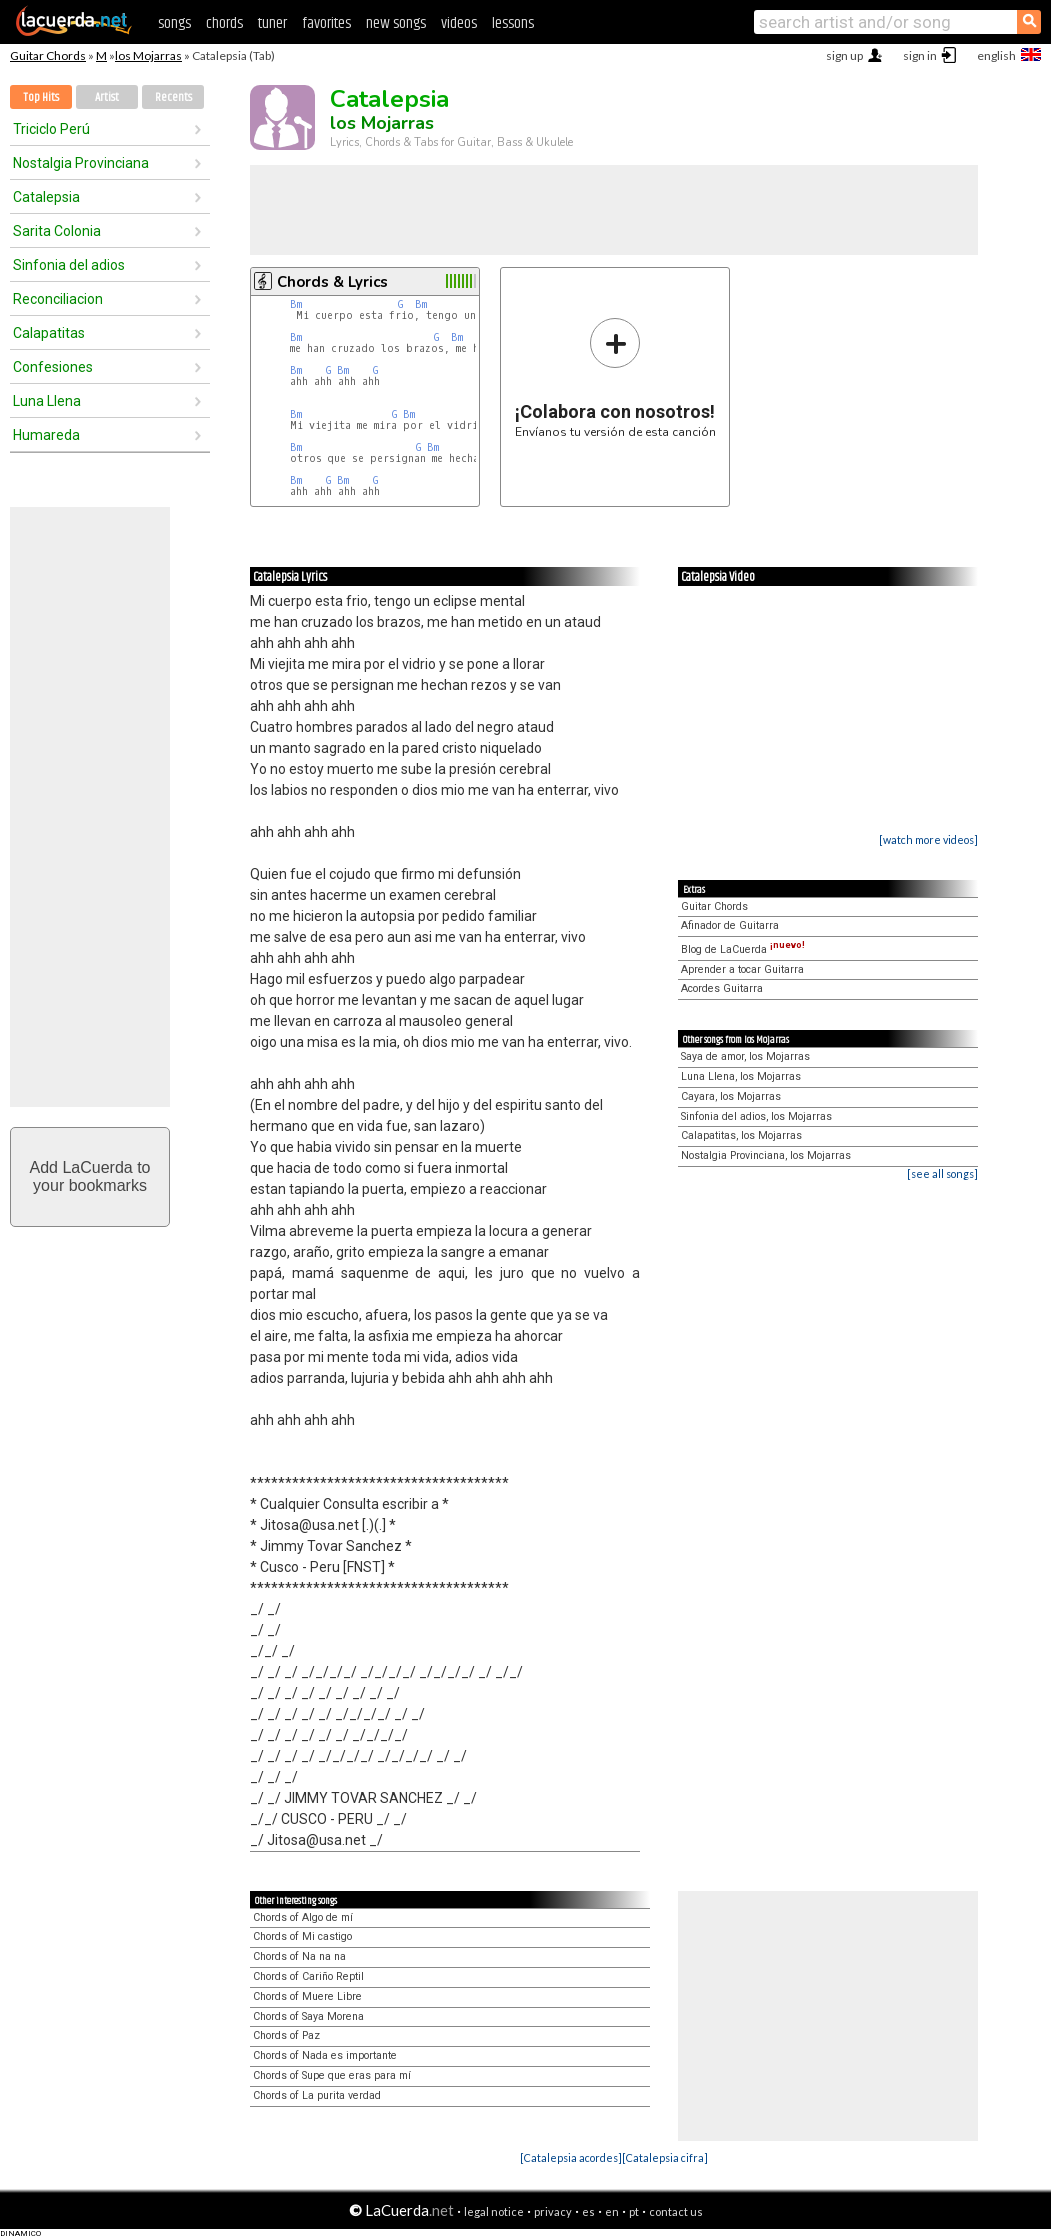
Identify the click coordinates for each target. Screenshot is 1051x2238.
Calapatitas (49, 333)
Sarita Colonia (57, 231)
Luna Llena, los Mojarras (741, 1076)
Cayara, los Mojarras (731, 1096)
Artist (107, 97)
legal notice (494, 2211)
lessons (513, 23)
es (588, 2211)
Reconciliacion (58, 299)
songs (174, 23)
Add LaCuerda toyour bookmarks (90, 1176)
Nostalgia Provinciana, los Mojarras (766, 1155)
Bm (296, 304)
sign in (920, 55)
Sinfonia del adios (69, 265)
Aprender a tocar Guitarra (742, 969)
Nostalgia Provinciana (81, 163)
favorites (326, 23)
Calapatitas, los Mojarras (741, 1135)
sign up (844, 55)
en (612, 2211)
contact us (676, 2211)
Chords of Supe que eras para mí (332, 2075)
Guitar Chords (48, 55)
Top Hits (41, 97)
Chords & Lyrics (332, 282)
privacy (553, 2211)
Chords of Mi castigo (302, 1936)
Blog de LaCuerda (743, 949)
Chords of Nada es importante (325, 2055)
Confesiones (53, 367)
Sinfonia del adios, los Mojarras (756, 1116)
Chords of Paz (286, 2035)
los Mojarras (148, 55)
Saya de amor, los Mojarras (745, 1056)
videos (459, 23)
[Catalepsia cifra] (665, 2157)
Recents (173, 97)
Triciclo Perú (51, 129)
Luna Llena (47, 401)
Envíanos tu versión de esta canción (615, 377)
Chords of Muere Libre (307, 1996)
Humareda (46, 435)
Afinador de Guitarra (730, 925)
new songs (396, 23)
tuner (272, 23)
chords (224, 23)
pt (634, 2211)
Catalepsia (46, 197)
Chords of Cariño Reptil (308, 1976)
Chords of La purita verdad (317, 2095)
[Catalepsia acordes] (571, 2157)
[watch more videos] (928, 839)
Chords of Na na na (299, 1956)
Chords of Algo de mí (303, 1917)
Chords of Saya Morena (308, 2016)
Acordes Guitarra (722, 988)
